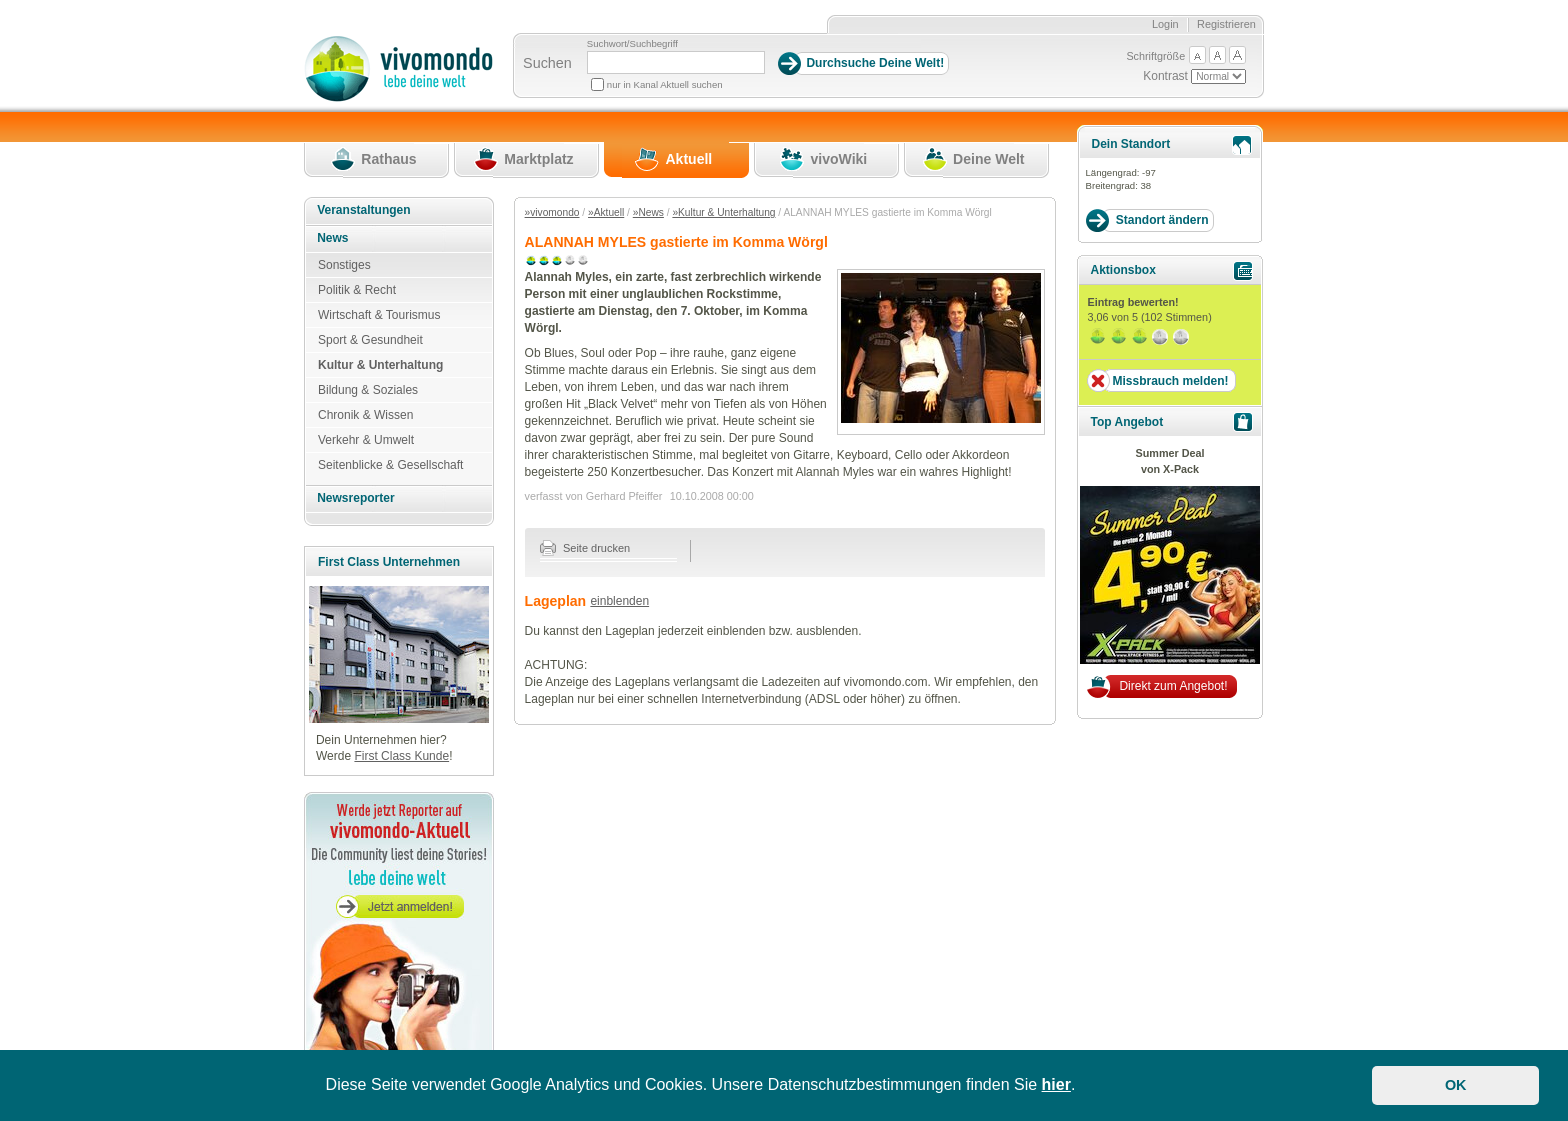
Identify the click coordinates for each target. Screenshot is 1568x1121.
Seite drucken (585, 548)
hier (1056, 1084)
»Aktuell (606, 212)
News (332, 238)
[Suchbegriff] (676, 62)
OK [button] (1456, 1085)
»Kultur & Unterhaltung (723, 212)
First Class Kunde (401, 756)
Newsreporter (355, 498)
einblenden (619, 601)
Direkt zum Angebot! (1173, 686)
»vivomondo (552, 212)
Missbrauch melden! (1170, 381)
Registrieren (1226, 24)
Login (1165, 24)
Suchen (547, 63)
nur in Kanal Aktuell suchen (665, 84)
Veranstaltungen (363, 210)
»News (648, 212)
